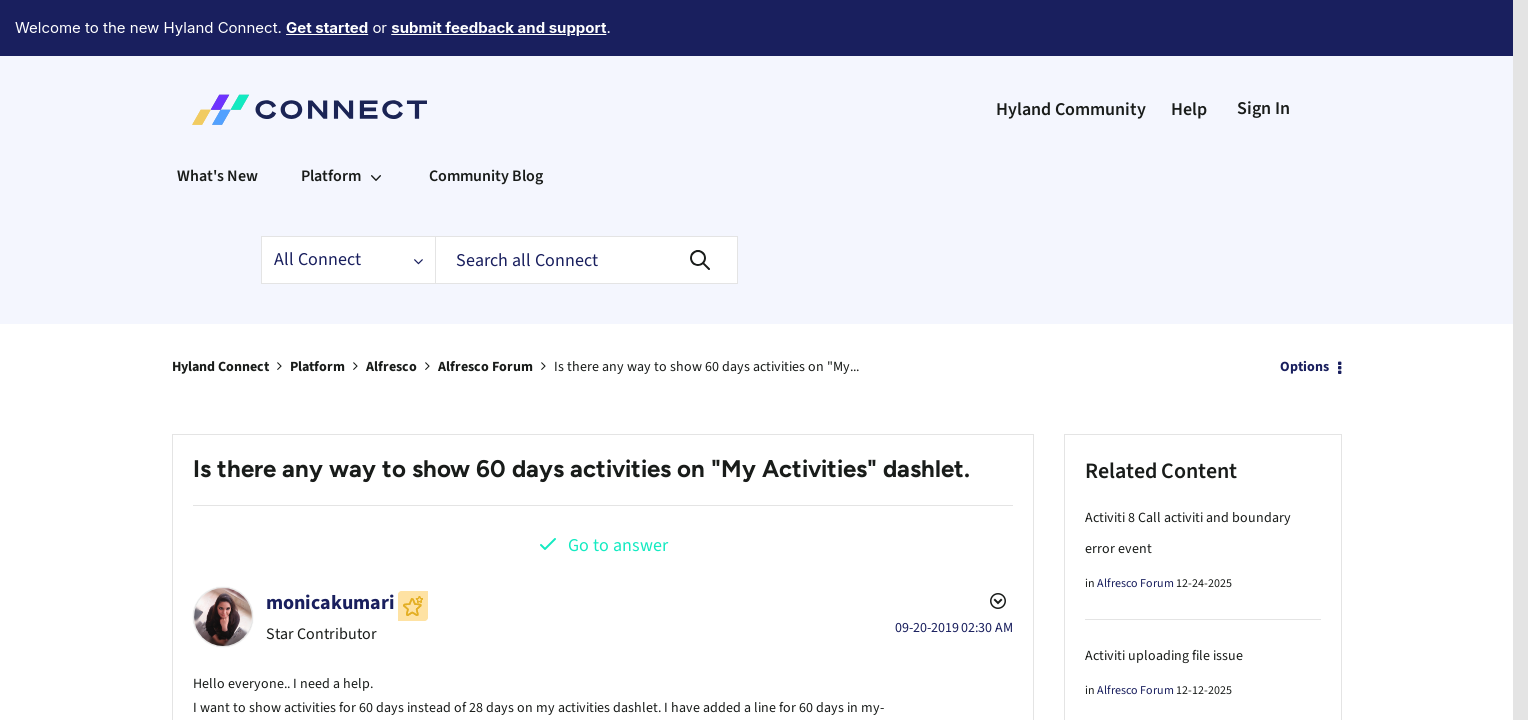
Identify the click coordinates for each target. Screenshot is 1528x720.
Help (1189, 54)
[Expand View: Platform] (376, 121)
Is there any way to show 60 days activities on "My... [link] (706, 312)
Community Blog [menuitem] (486, 121)
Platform (317, 312)
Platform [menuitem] (331, 121)
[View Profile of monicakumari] (330, 548)
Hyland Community (1071, 54)
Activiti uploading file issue (1164, 601)
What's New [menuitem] (217, 121)
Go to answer (618, 490)
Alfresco (391, 312)
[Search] (586, 205)
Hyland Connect (220, 312)
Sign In (1263, 53)
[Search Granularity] (348, 205)
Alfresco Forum (485, 312)
